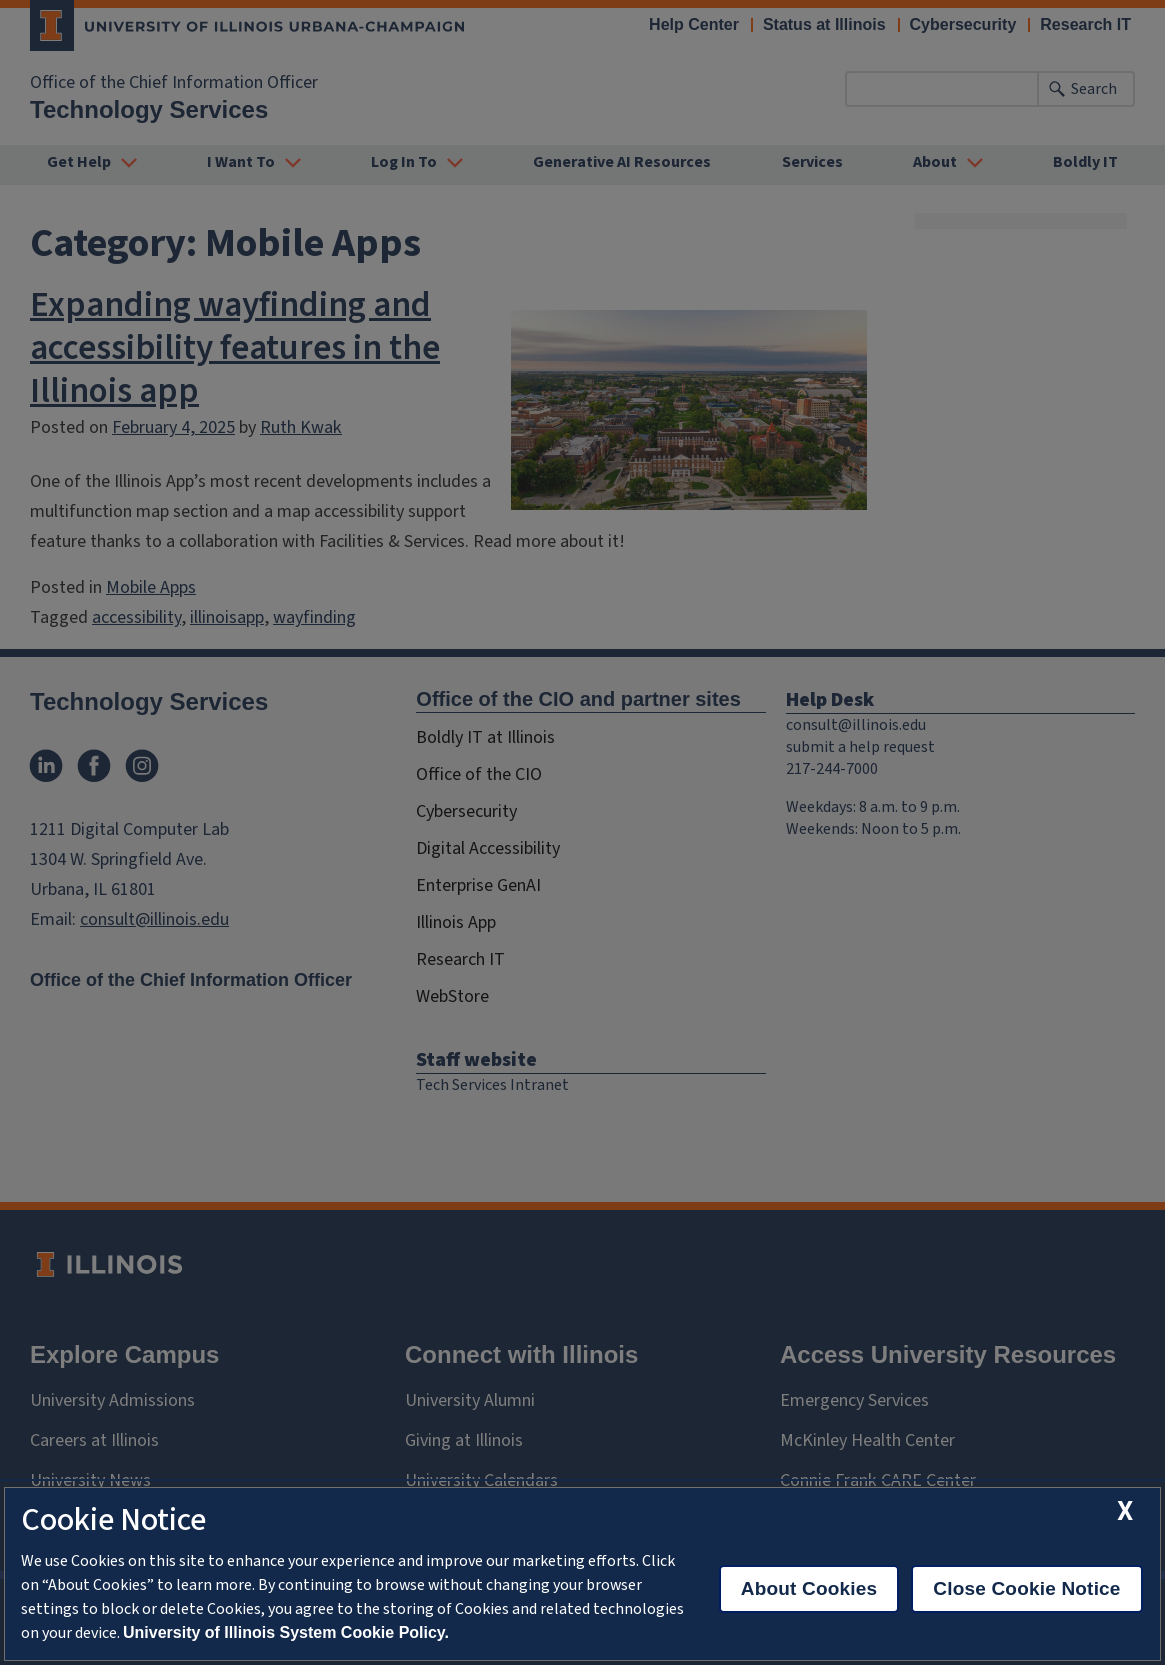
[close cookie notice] (1125, 1511)
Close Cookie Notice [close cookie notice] (1026, 1588)
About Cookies (809, 1588)
